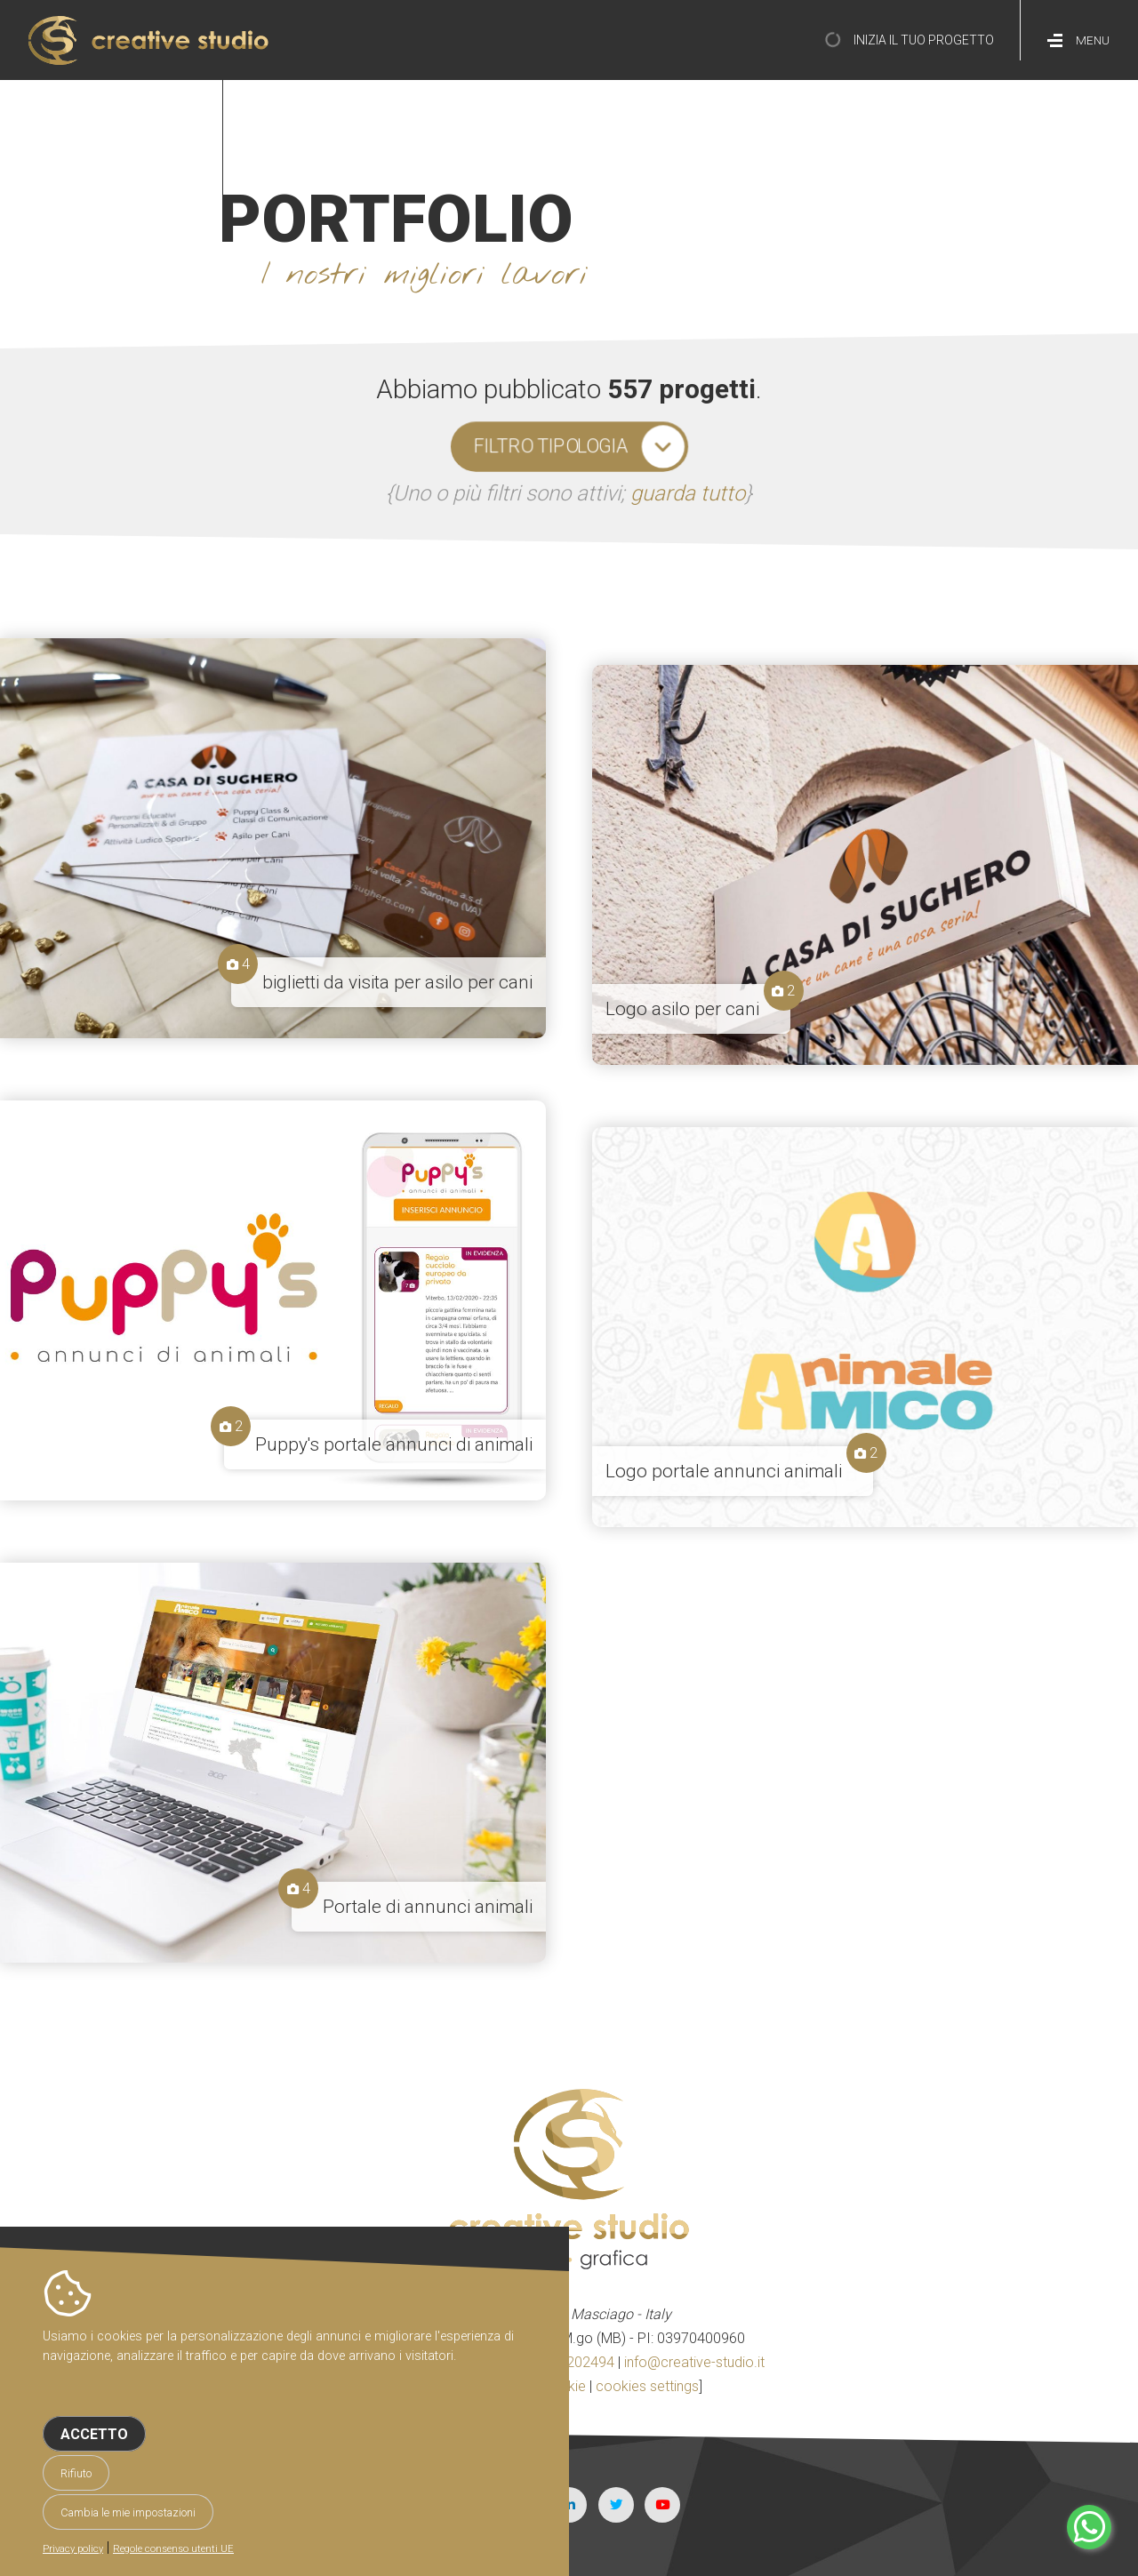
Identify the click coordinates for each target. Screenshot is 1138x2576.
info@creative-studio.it (694, 2362)
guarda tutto (687, 493)
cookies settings (647, 2386)
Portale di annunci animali (428, 1906)
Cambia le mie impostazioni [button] (128, 2512)
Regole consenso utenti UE (173, 2549)
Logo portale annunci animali (723, 1471)
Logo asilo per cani (682, 1009)
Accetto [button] (94, 2434)
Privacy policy (73, 2549)
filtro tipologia (551, 446)
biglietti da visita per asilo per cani (397, 982)
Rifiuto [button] (76, 2473)
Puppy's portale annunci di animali (394, 1444)
